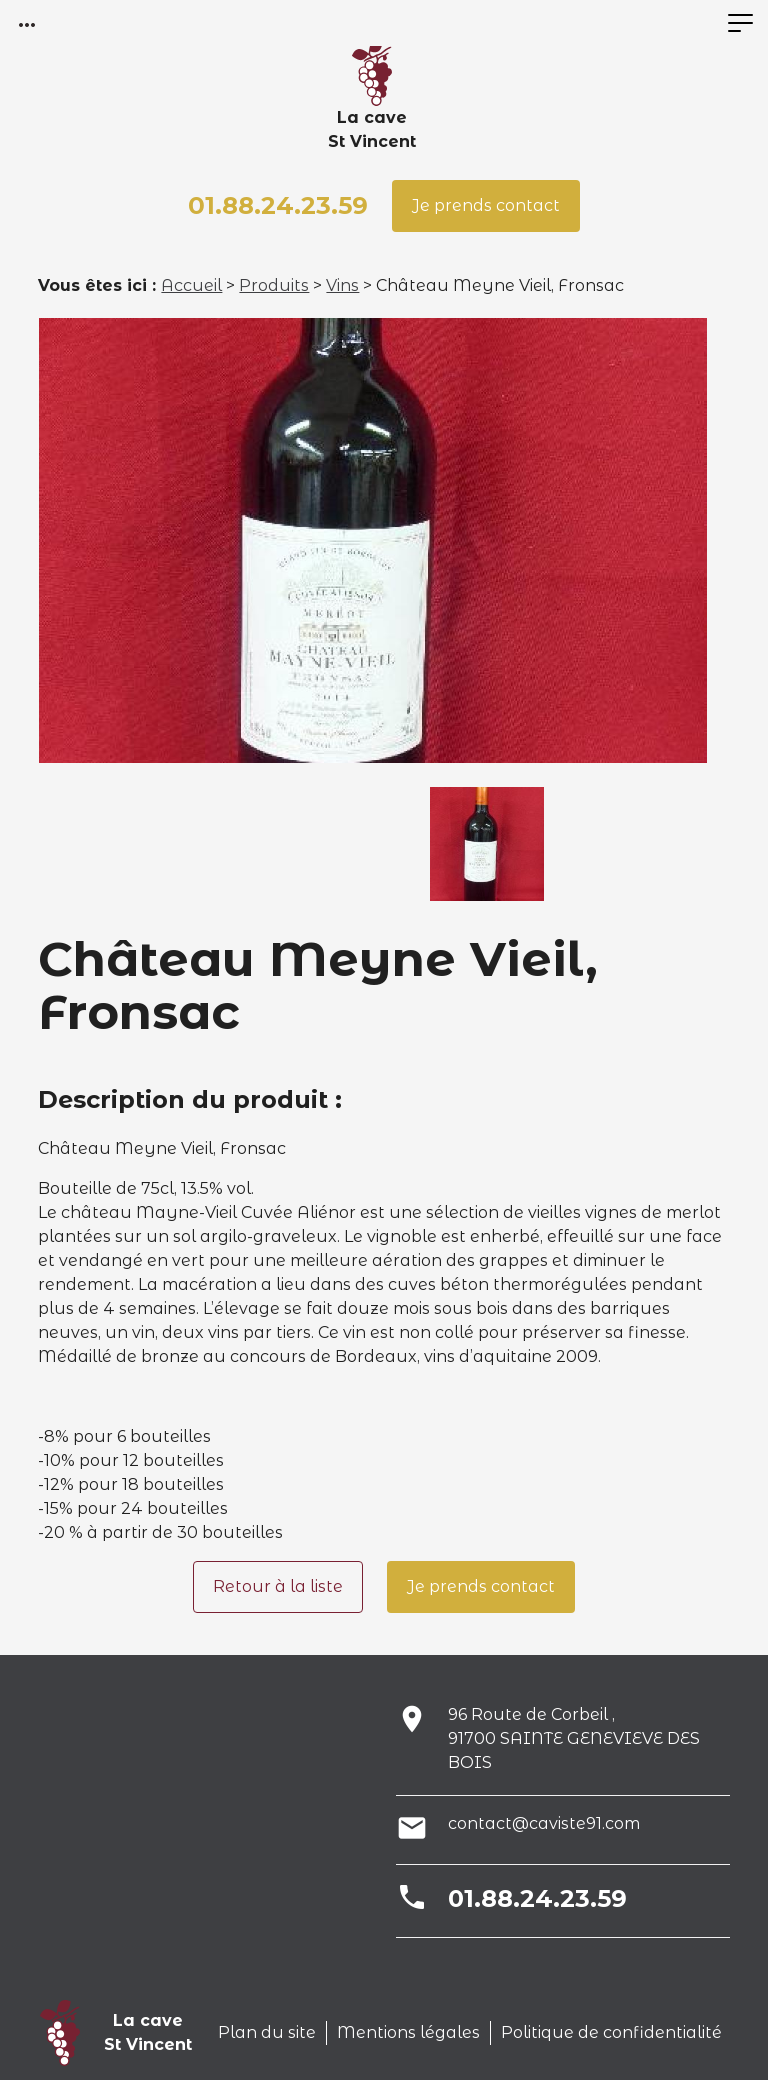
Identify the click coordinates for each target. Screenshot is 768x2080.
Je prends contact (486, 205)
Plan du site (267, 2032)
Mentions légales (408, 2032)
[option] (373, 540)
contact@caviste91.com (544, 1823)
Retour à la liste (278, 1586)
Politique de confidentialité (611, 2032)
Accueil (191, 285)
